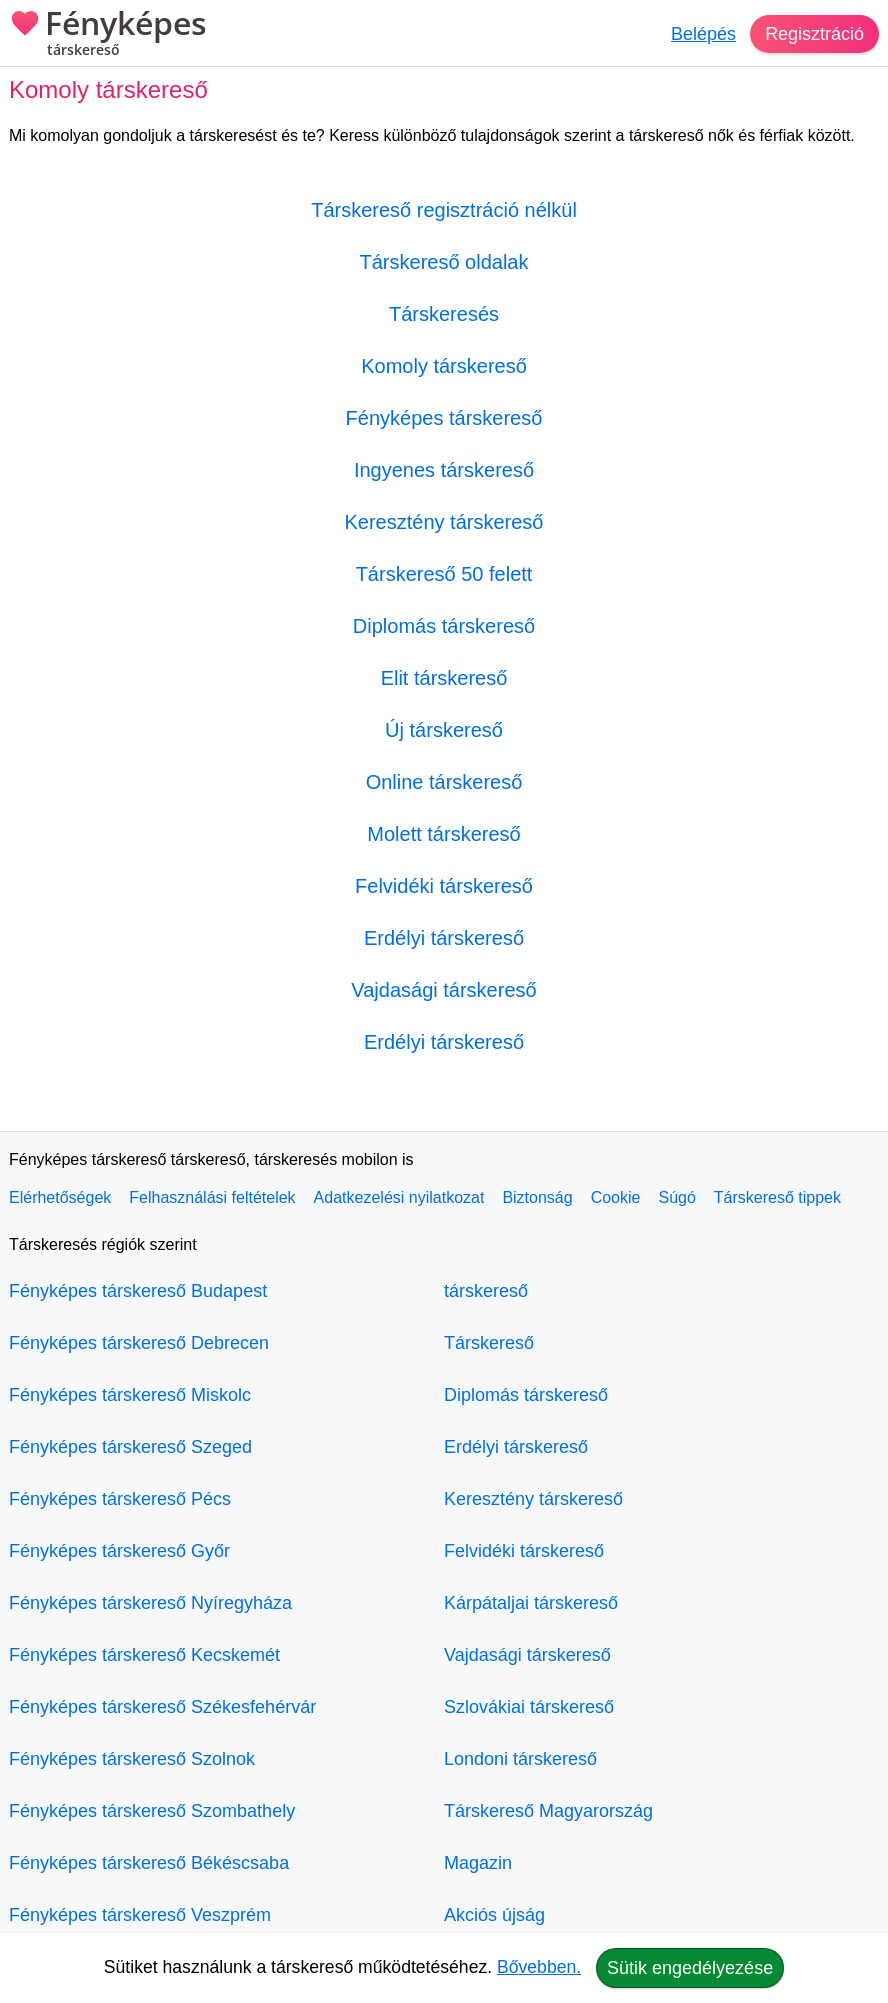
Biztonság (537, 1197)
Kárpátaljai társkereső (531, 1603)
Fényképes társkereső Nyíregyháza (150, 1603)
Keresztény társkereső (444, 522)
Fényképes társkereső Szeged (130, 1447)
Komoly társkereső (444, 366)
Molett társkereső (443, 834)
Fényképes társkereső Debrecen (139, 1343)
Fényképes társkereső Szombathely (152, 1811)
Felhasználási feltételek (212, 1197)
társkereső (486, 1291)
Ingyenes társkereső (444, 470)
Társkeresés (444, 314)
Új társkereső (444, 730)
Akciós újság (494, 1915)
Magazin (478, 1863)
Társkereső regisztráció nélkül (444, 210)
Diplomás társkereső (444, 626)
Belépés (703, 34)
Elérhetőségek (60, 1197)
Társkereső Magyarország (548, 1811)
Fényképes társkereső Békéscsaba (149, 1863)
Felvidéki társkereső (444, 886)
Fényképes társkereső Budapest (138, 1291)
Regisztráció (814, 34)
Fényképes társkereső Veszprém (140, 1915)
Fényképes (108, 35)
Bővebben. (539, 1967)
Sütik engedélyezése (690, 1968)
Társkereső (489, 1343)
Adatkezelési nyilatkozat (399, 1197)
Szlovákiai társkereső (529, 1707)
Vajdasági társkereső (443, 990)
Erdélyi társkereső (444, 938)
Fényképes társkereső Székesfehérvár (162, 1707)
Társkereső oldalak (444, 262)
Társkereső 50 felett (444, 574)
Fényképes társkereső (444, 418)
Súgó (676, 1197)
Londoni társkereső (520, 1759)
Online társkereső (444, 782)
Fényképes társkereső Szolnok (132, 1759)
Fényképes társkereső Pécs (120, 1499)
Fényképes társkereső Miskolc (130, 1395)
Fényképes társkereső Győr (119, 1551)
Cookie (616, 1197)
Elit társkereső (444, 678)
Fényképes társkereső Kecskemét (144, 1655)
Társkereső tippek (777, 1197)
